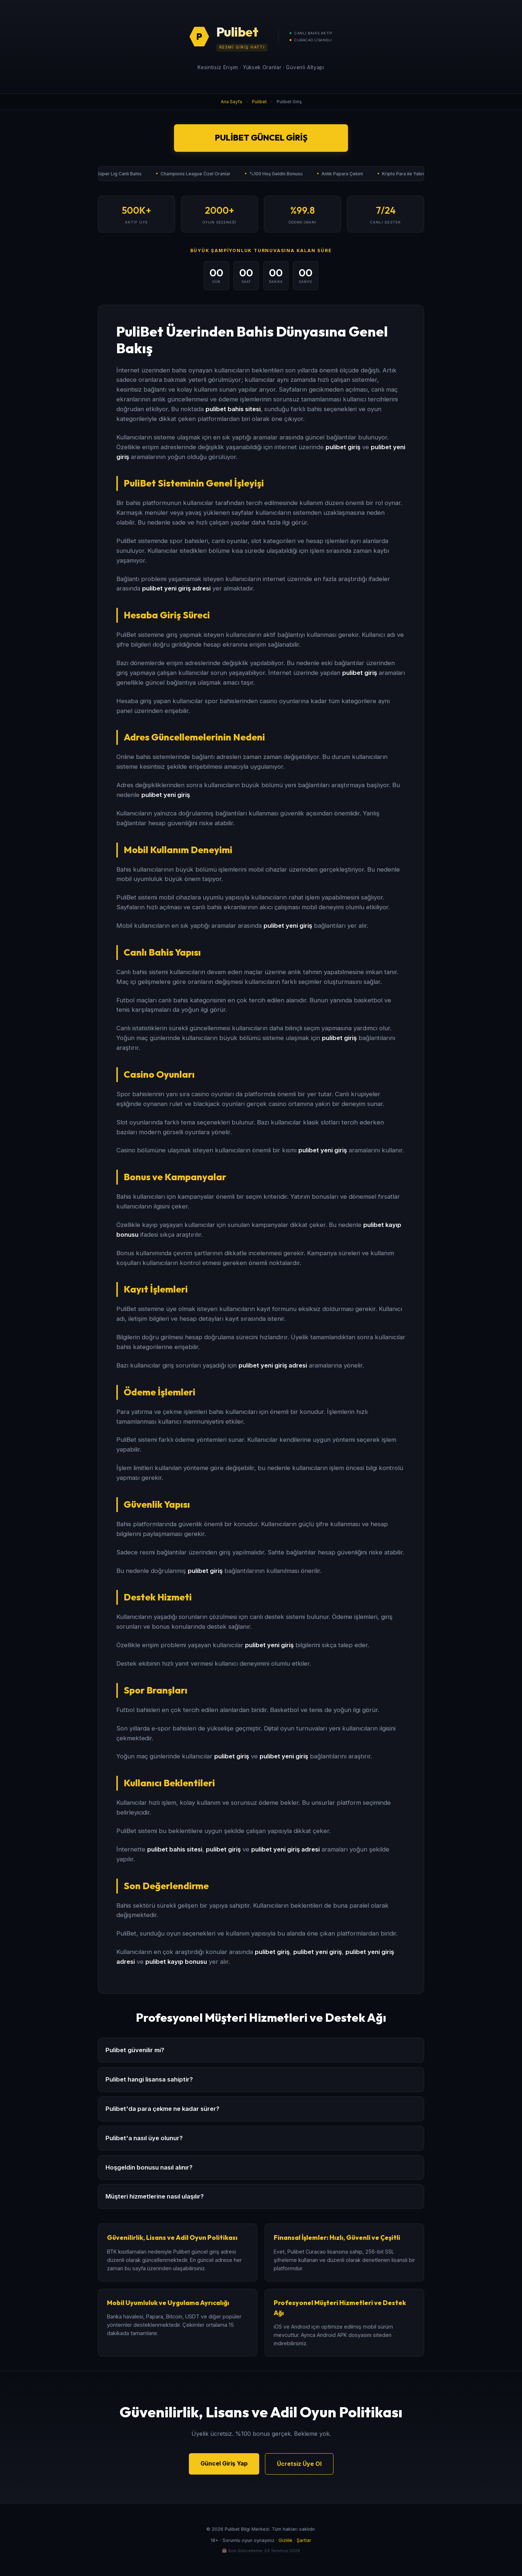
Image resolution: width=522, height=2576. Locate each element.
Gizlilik (285, 2540)
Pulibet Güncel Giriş (261, 138)
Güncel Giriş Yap (224, 2463)
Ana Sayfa (231, 101)
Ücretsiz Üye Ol (299, 2463)
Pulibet (259, 101)
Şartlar (304, 2540)
